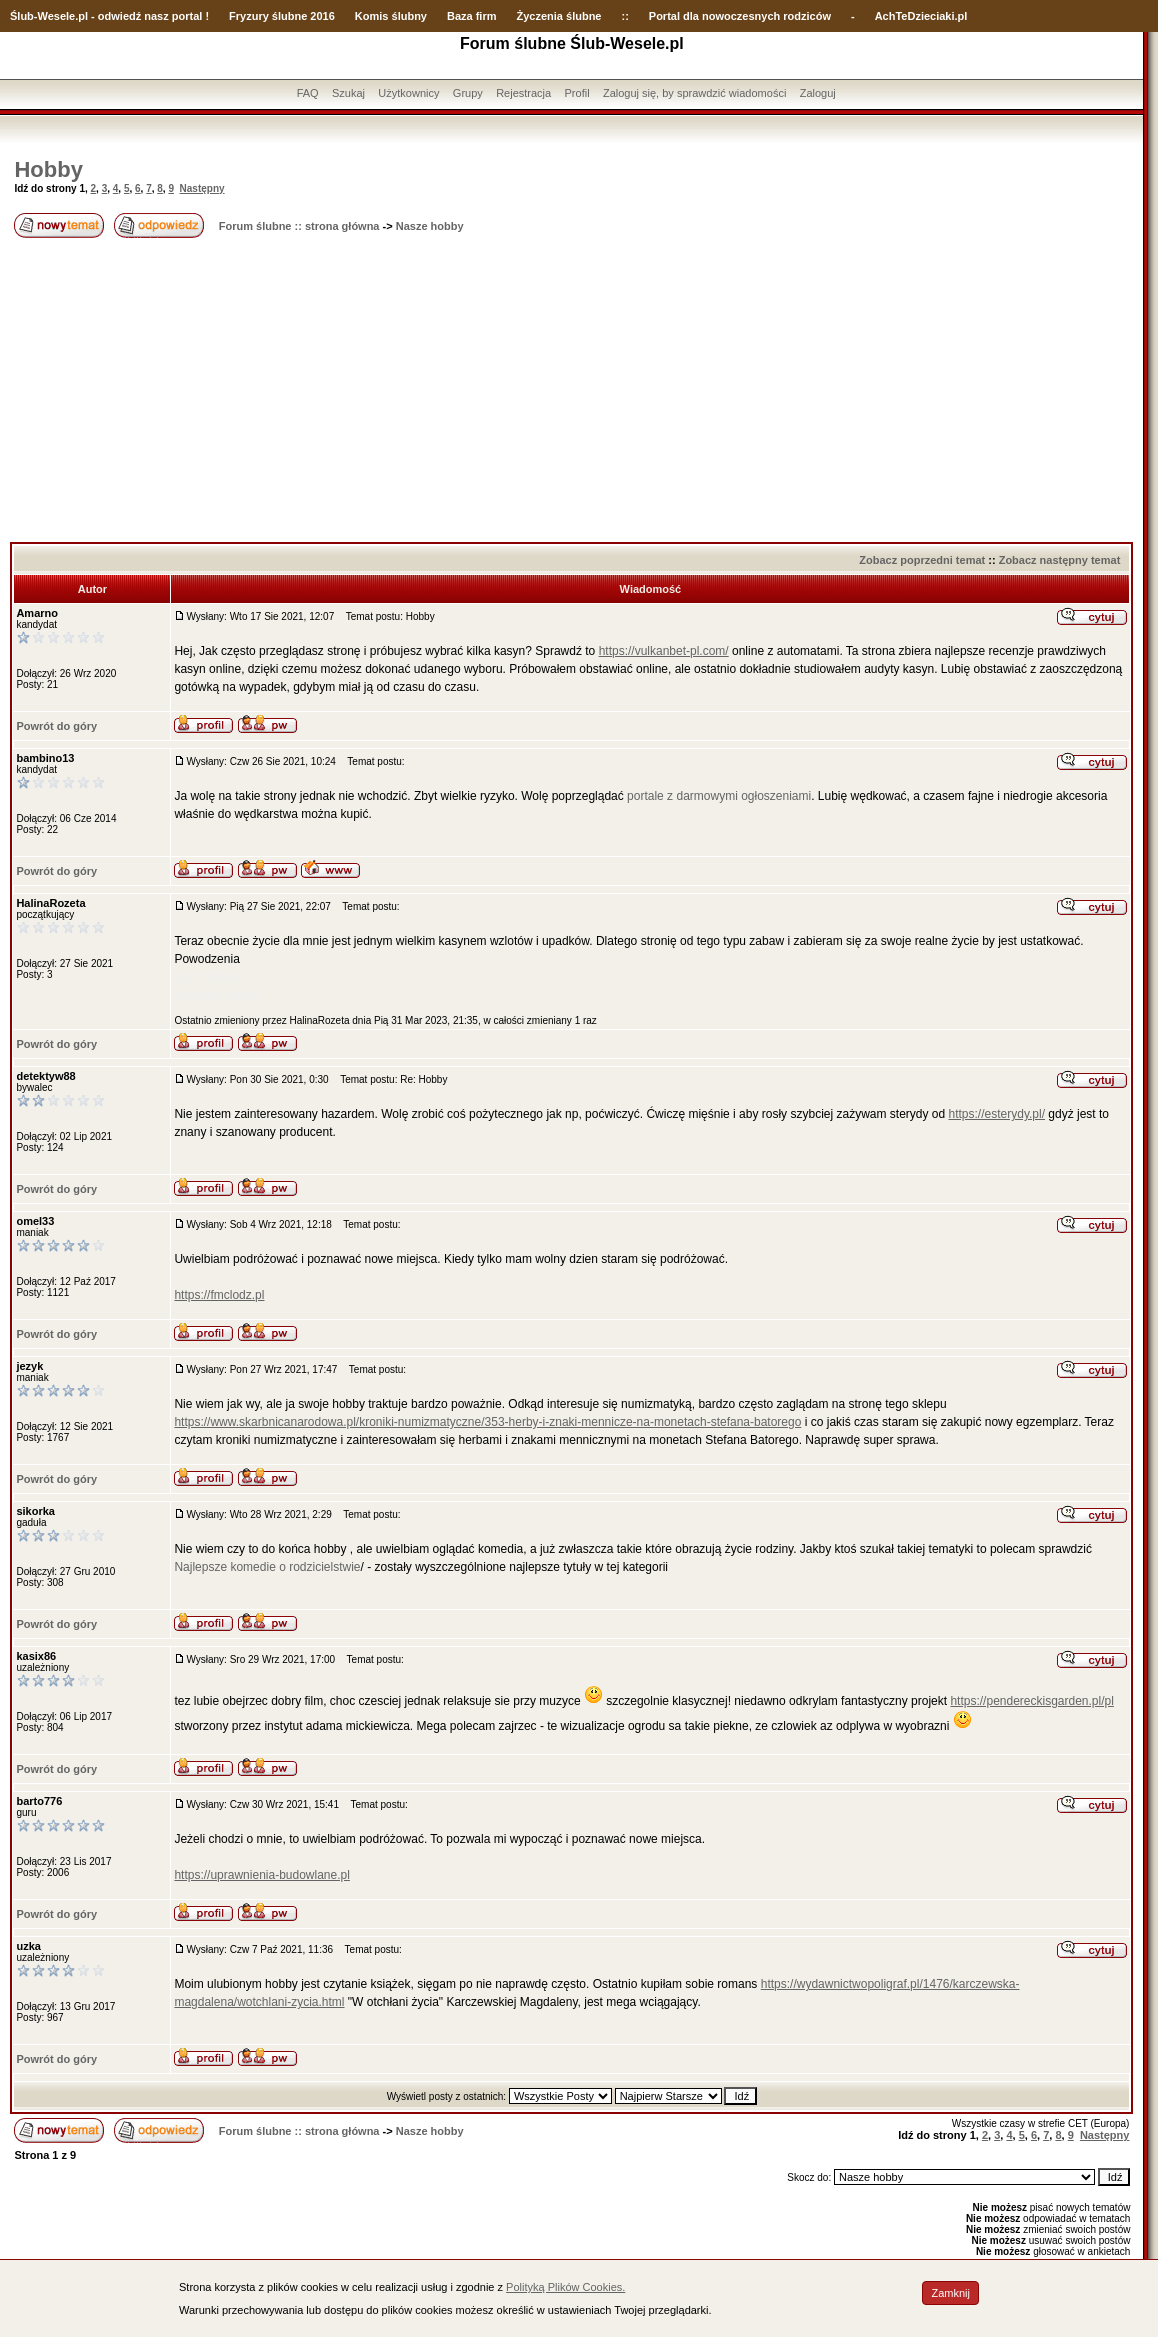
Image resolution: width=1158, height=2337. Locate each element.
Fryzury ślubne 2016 (282, 16)
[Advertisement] (571, 392)
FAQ (308, 93)
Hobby (48, 169)
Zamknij (950, 2293)
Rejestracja (523, 93)
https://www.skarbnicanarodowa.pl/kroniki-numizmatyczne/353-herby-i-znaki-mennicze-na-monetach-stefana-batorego (487, 1422)
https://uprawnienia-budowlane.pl (261, 1875)
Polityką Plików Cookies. (565, 2287)
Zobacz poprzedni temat (922, 560)
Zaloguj (818, 93)
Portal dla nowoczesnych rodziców (740, 16)
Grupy (468, 93)
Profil (577, 93)
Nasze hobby (430, 226)
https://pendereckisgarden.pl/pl (1031, 1701)
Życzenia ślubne (559, 16)
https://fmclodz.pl (219, 1295)
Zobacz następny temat (1060, 560)
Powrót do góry (56, 726)
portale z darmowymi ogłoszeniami (719, 796)
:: (624, 16)
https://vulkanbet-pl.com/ (664, 651)
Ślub (22, 16)
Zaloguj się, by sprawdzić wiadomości (694, 93)
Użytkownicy (408, 93)
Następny (202, 188)
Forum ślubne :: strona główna (299, 226)
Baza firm (472, 16)
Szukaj (348, 93)
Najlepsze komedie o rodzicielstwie (267, 1567)
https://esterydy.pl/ (997, 1114)
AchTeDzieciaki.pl (921, 16)
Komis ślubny (391, 16)
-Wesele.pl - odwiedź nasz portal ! (121, 16)
